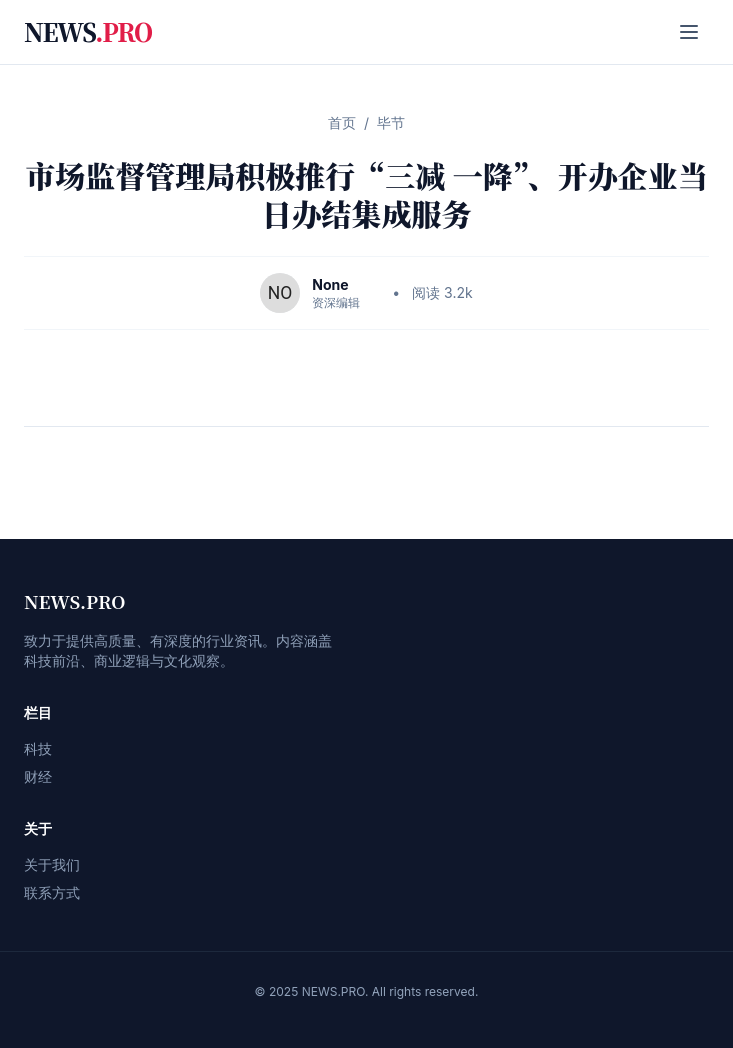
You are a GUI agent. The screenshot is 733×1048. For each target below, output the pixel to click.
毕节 (391, 122)
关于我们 (52, 864)
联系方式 (52, 892)
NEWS (88, 32)
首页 (342, 122)
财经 (38, 776)
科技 (38, 748)
